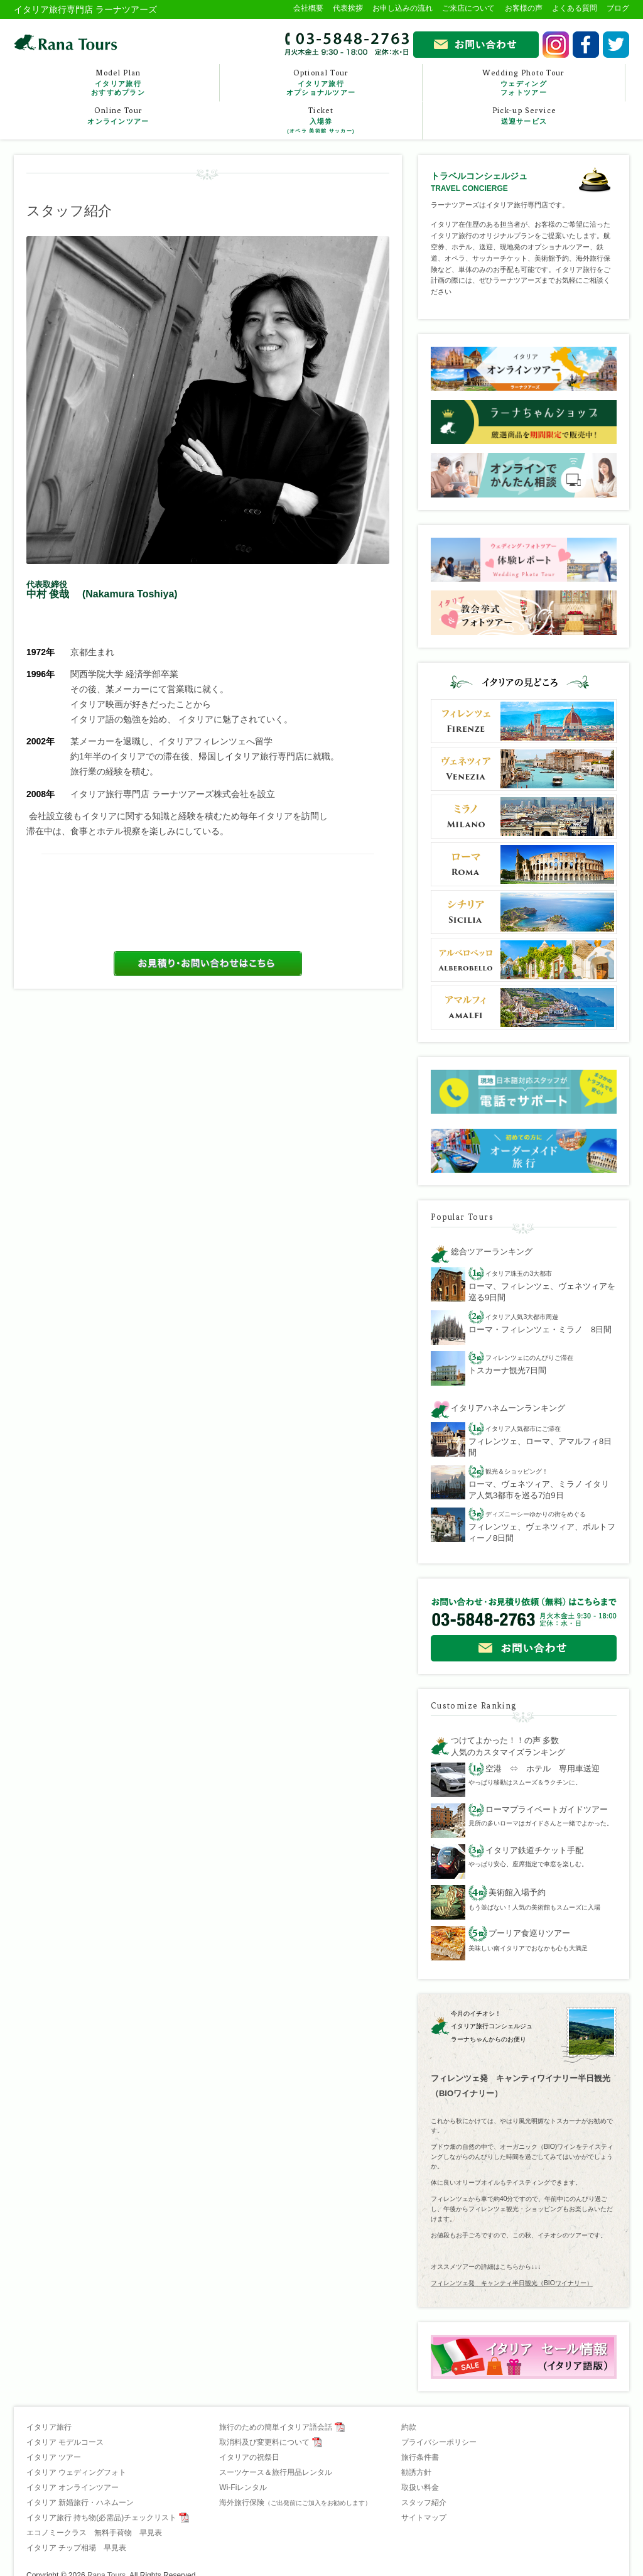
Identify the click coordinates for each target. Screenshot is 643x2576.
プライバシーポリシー (439, 2442)
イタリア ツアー (53, 2457)
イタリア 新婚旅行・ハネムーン (80, 2502)
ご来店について (468, 8)
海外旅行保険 (295, 2502)
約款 (408, 2427)
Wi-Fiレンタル (243, 2487)
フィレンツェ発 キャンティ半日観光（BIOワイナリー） (512, 2283)
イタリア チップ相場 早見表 (76, 2547)
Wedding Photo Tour (524, 82)
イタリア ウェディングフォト (76, 2472)
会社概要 (308, 8)
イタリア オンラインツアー (72, 2487)
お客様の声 (524, 8)
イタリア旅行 (49, 2427)
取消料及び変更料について (264, 2442)
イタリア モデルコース (65, 2442)
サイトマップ (423, 2517)
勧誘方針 (416, 2472)
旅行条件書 (420, 2457)
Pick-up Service (524, 116)
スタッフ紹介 (423, 2502)
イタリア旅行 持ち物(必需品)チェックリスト (101, 2517)
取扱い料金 (420, 2487)
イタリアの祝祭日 (249, 2457)
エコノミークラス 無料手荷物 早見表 (94, 2532)
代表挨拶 (348, 8)
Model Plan (118, 82)
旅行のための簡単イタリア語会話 (275, 2427)
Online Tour (118, 116)
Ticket (321, 120)
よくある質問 (574, 8)
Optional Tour (321, 82)
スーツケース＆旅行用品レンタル (275, 2472)
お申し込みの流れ (402, 8)
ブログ (618, 8)
